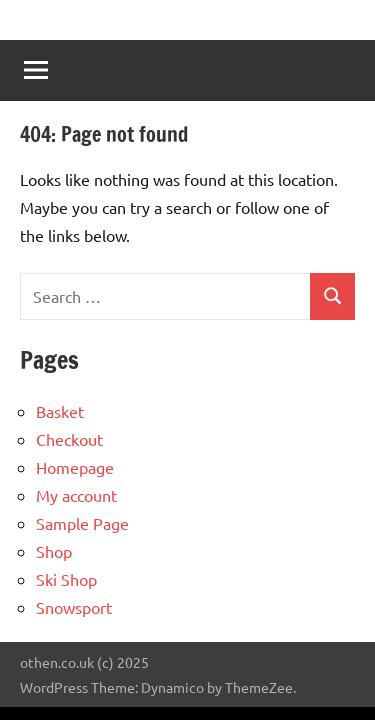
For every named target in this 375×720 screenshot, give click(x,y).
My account (76, 495)
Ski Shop (66, 579)
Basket (60, 411)
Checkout (69, 439)
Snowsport (74, 607)
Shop (54, 551)
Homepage (75, 467)
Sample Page (82, 523)
